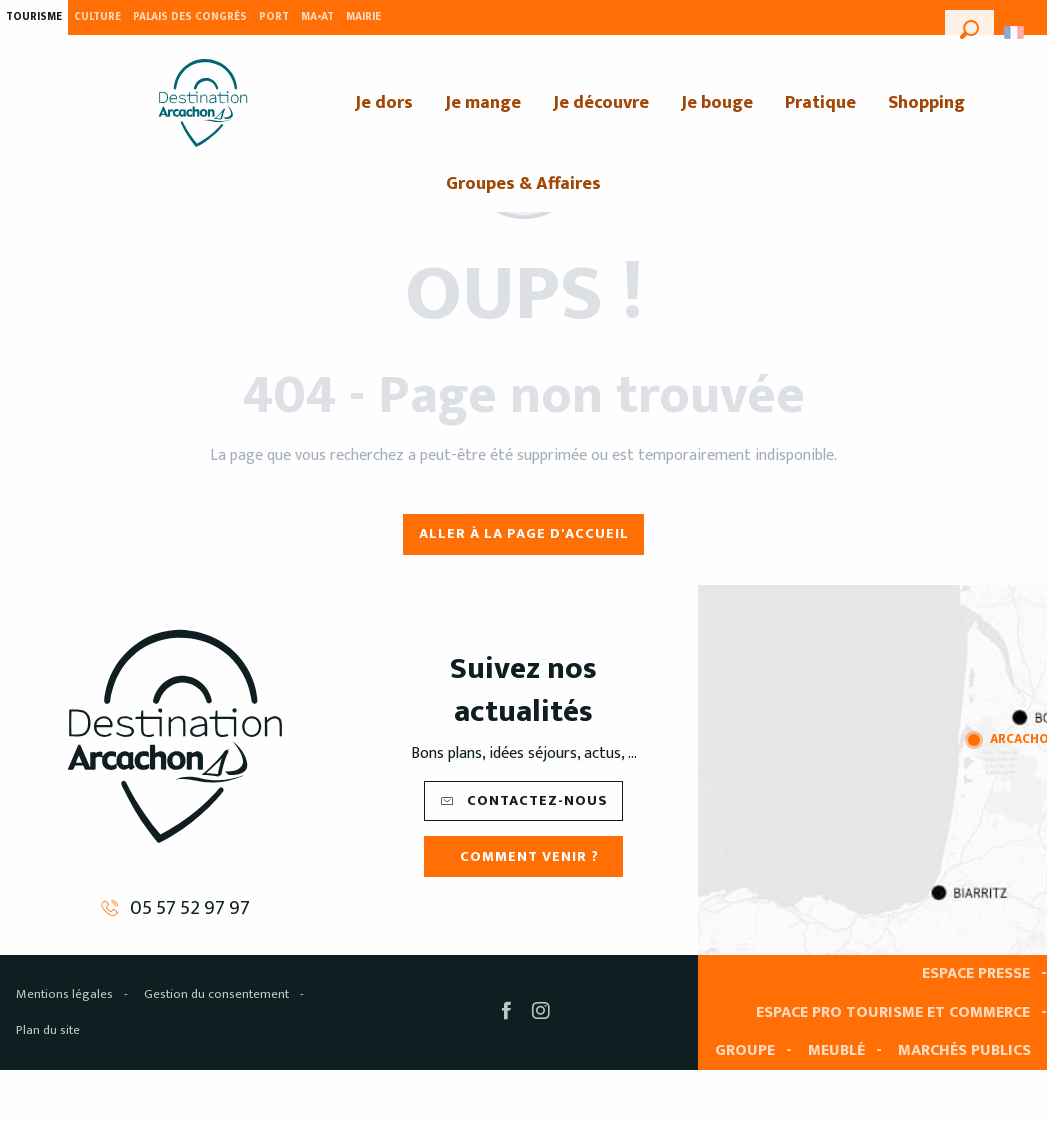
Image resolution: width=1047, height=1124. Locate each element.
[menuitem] (203, 103)
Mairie (363, 17)
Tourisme (34, 17)
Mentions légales (64, 994)
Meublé (836, 1050)
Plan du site (48, 1030)
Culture (97, 17)
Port (274, 17)
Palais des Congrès (190, 17)
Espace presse (976, 973)
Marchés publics (964, 1050)
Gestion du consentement (216, 994)
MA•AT (317, 17)
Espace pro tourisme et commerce (893, 1012)
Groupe (745, 1050)
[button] (969, 27)
